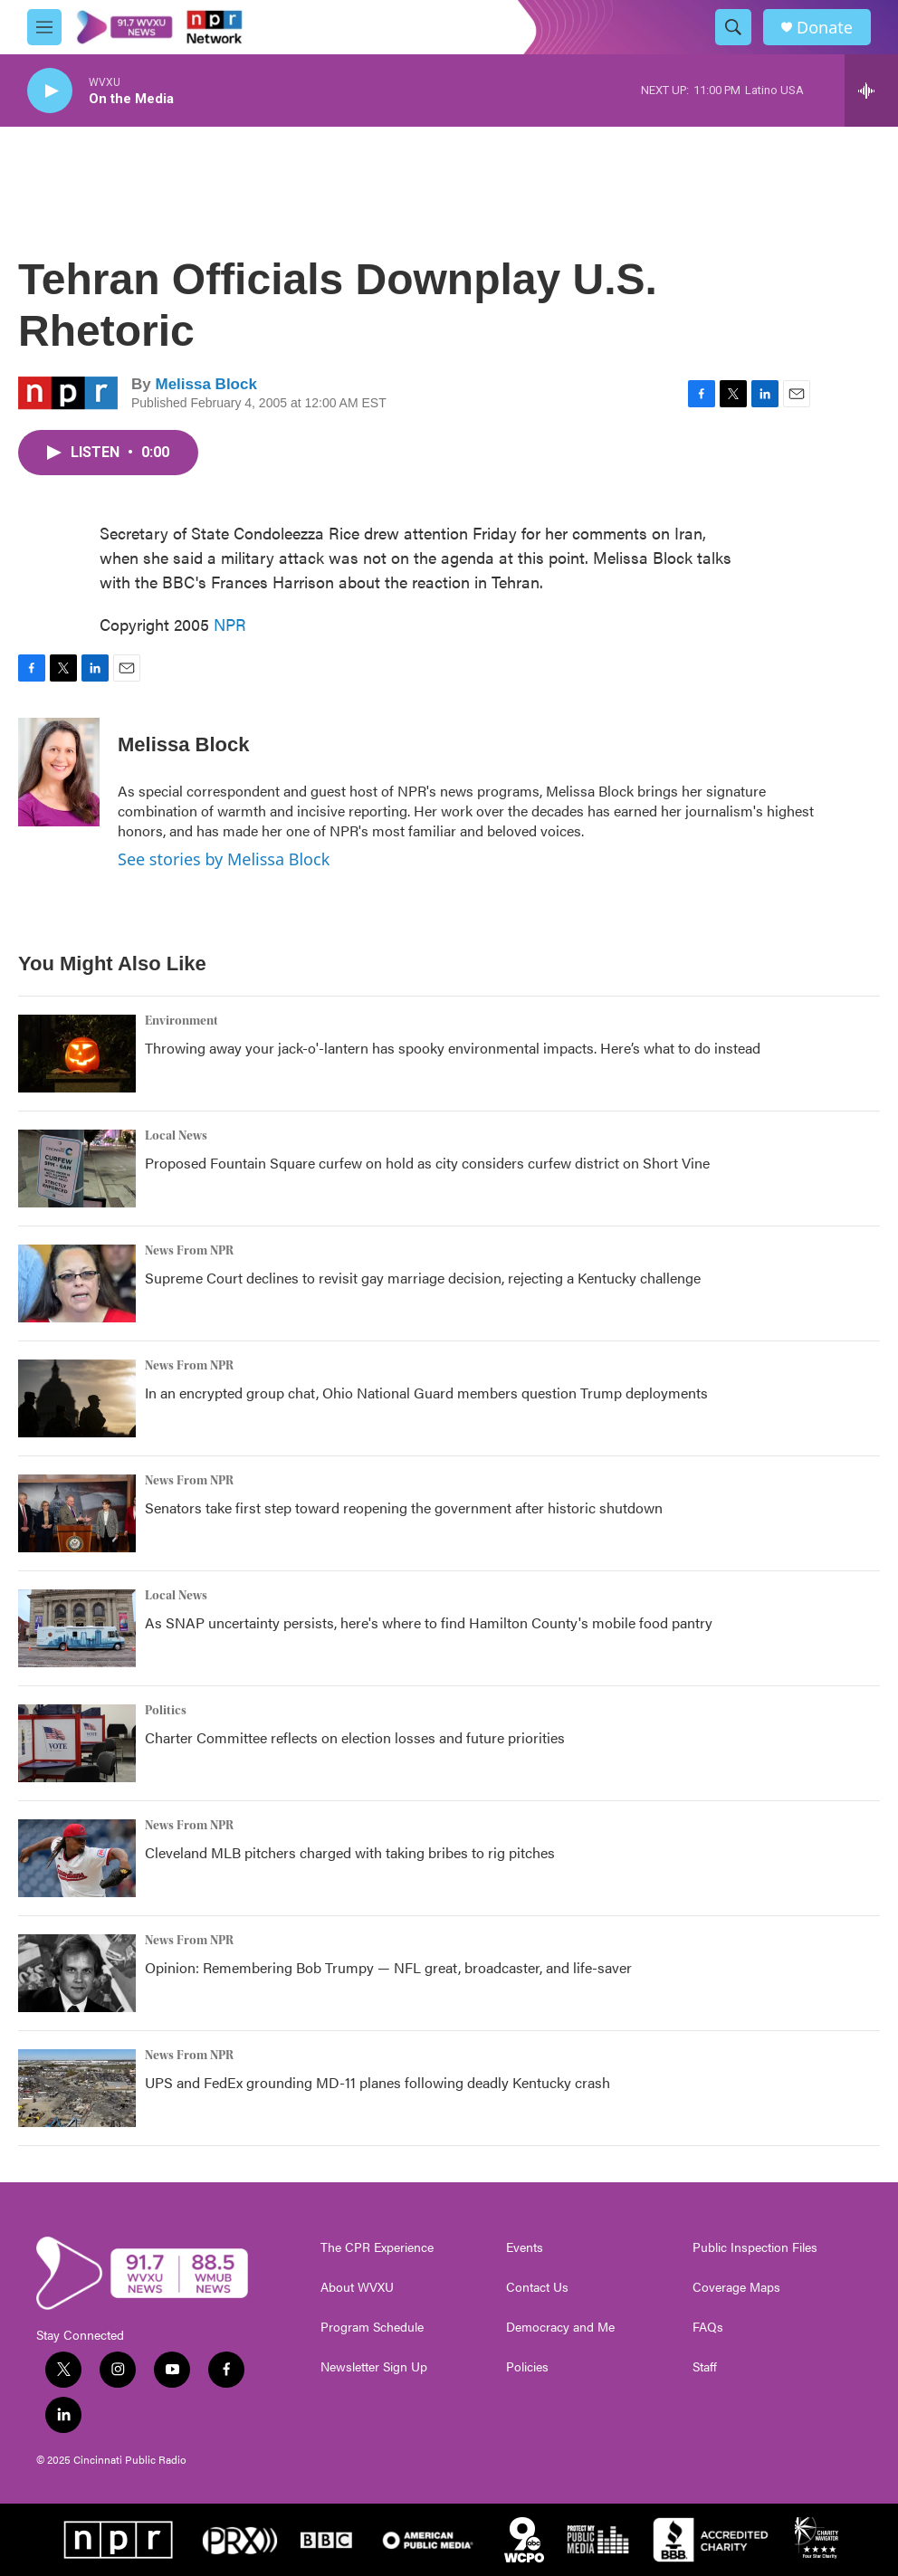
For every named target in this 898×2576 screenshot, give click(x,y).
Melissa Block (205, 384)
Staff (705, 2367)
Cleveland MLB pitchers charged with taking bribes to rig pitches (350, 1852)
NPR (230, 624)
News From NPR (189, 1251)
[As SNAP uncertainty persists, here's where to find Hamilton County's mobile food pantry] (77, 1628)
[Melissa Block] (59, 772)
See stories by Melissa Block (224, 859)
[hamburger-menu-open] (44, 27)
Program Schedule (372, 2327)
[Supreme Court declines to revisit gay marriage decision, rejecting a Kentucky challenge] (77, 1283)
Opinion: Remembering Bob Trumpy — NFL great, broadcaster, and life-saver (388, 1967)
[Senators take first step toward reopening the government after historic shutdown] (77, 1513)
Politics (165, 1710)
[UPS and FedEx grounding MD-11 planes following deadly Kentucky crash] (77, 2088)
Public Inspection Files (755, 2247)
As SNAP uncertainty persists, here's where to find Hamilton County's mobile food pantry (428, 1622)
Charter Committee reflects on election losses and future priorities (355, 1737)
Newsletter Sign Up (373, 2367)
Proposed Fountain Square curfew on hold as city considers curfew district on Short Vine (427, 1162)
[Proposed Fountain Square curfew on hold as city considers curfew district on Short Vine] (77, 1168)
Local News (176, 1136)
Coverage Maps (736, 2287)
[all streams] (871, 90)
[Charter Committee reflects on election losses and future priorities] (77, 1743)
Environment (181, 1021)
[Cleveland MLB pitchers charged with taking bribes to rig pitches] (77, 1858)
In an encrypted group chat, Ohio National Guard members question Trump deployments (426, 1392)
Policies (527, 2367)
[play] (49, 91)
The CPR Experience (377, 2247)
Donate (825, 27)
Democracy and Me (560, 2327)
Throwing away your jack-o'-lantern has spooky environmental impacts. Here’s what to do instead (452, 1047)
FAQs (708, 2327)
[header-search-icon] (733, 27)
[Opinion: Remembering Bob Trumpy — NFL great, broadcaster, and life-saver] (77, 1973)
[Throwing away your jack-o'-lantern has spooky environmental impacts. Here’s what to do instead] (77, 1053)
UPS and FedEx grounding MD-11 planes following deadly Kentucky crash (377, 2082)
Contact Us (537, 2287)
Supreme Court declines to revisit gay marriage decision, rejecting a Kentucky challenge (423, 1277)
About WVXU (357, 2287)
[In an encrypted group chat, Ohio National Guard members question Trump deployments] (77, 1398)
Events (524, 2247)
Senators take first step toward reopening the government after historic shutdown (404, 1507)
